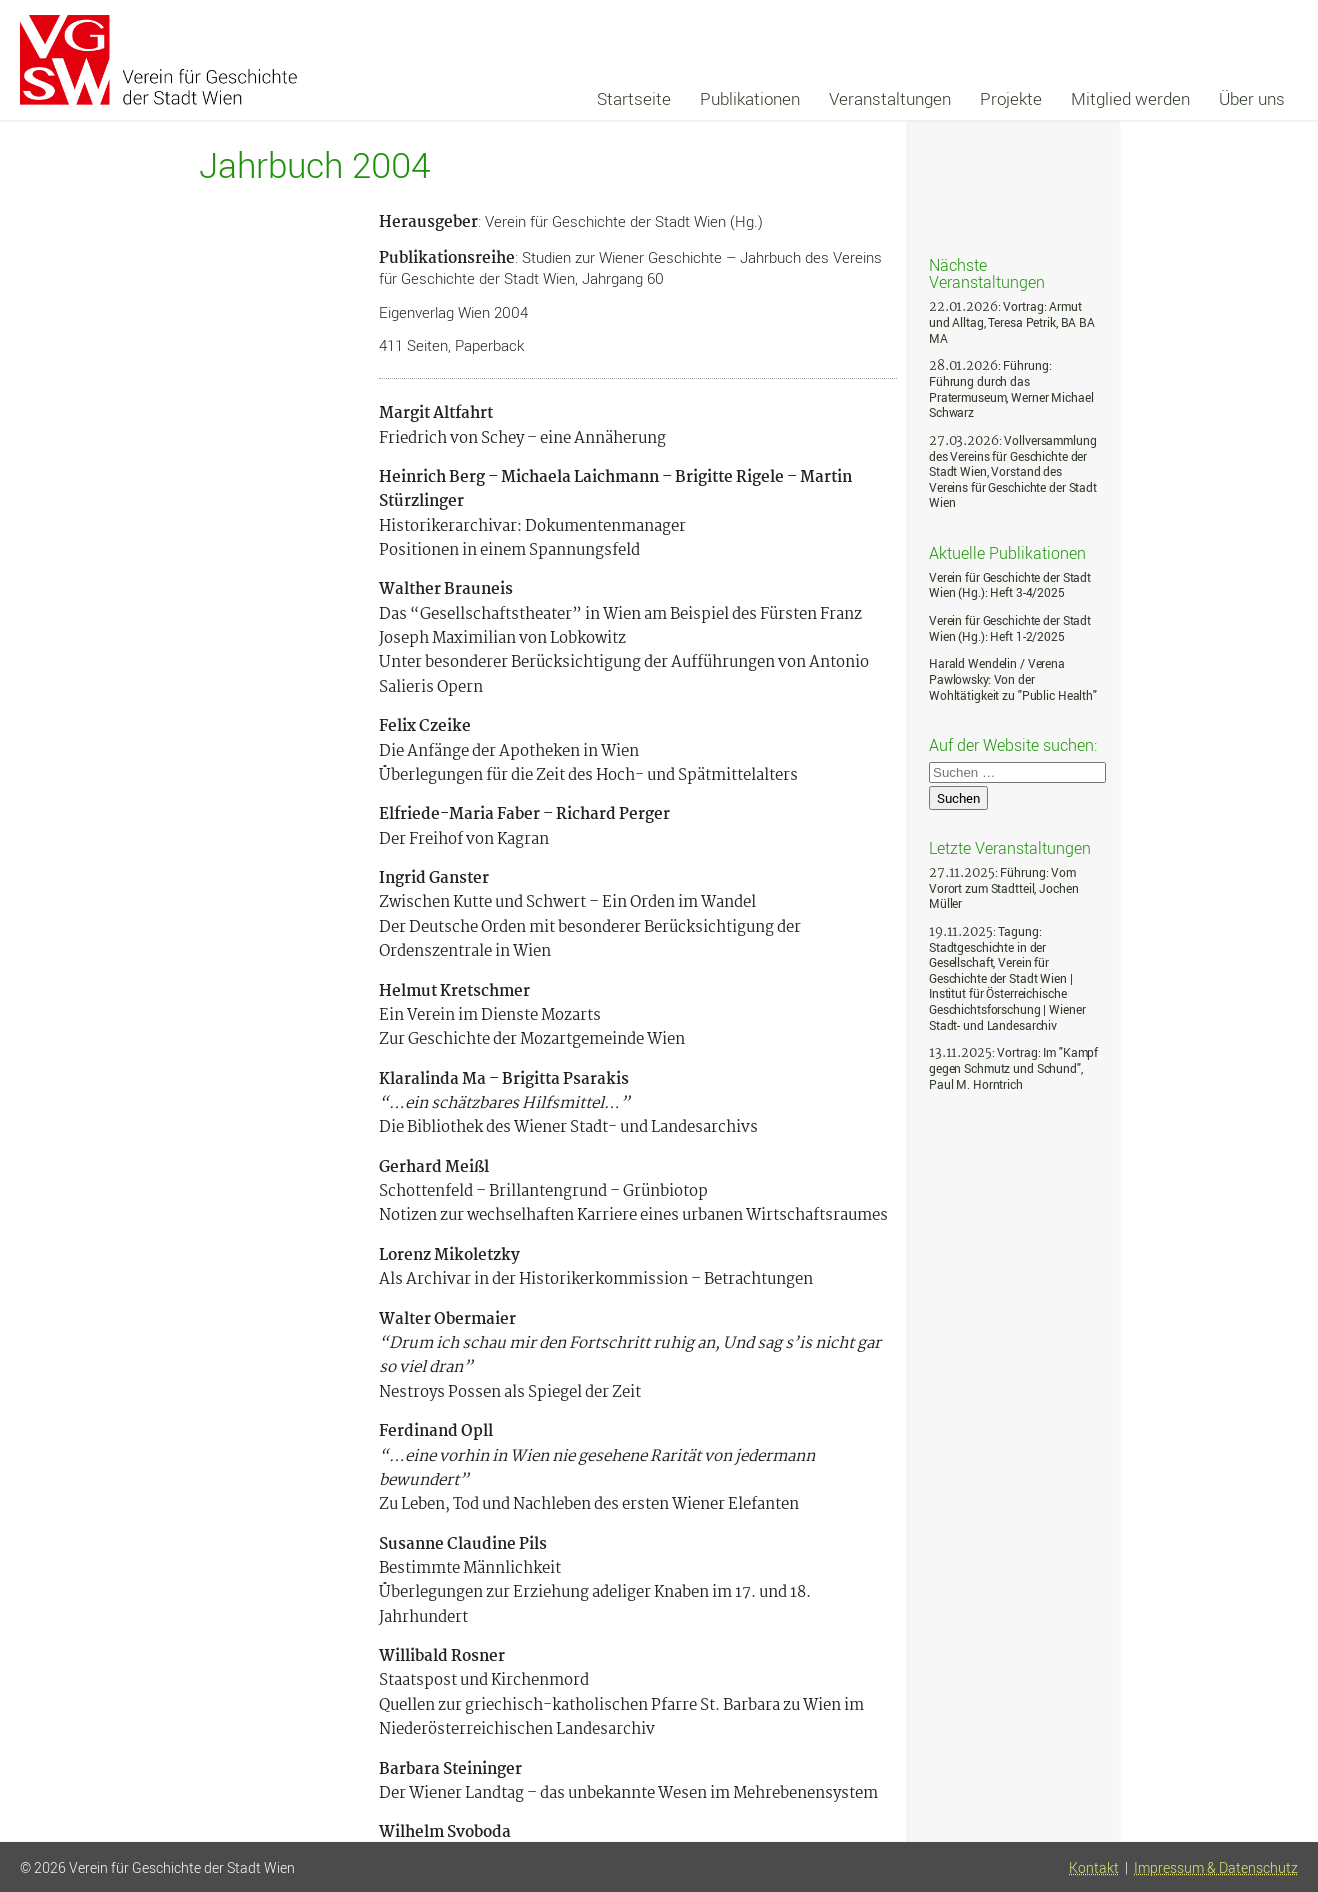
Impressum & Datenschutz (1216, 1868)
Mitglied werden (1130, 98)
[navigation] (941, 99)
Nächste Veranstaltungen (987, 272)
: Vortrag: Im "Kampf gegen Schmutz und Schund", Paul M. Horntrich (1013, 1068)
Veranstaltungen (890, 98)
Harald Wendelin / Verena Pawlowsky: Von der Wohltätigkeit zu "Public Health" (1013, 679)
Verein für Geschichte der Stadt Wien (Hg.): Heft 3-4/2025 (1010, 585)
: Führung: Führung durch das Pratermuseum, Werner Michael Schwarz (1011, 389)
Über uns (1252, 98)
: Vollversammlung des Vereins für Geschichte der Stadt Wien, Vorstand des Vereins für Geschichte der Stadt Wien (1013, 471)
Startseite (634, 98)
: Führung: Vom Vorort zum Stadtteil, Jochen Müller (1003, 888)
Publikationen (750, 98)
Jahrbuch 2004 (314, 165)
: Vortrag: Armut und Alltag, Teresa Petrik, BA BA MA (1012, 322)
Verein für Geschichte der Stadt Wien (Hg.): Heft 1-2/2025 (1010, 628)
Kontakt (1094, 1868)
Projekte (1011, 98)
